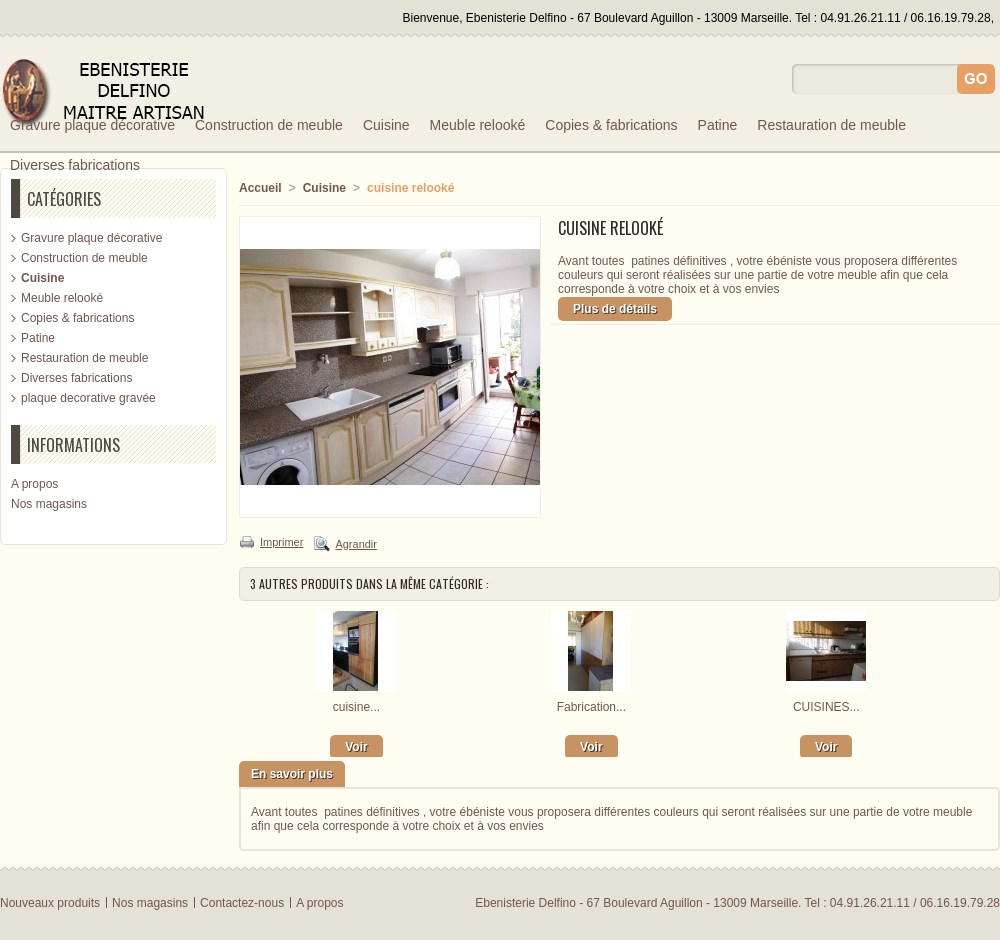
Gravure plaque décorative (92, 125)
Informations (73, 445)
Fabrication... (591, 707)
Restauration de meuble (831, 125)
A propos (34, 484)
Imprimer (281, 542)
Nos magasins (49, 504)
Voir (356, 747)
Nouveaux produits (50, 903)
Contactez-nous (242, 903)
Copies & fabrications (611, 125)
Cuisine (386, 125)
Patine (718, 125)
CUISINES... (826, 707)
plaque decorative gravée (88, 398)
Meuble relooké (478, 125)
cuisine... (356, 707)
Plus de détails (615, 309)
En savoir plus (292, 774)
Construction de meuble (269, 125)
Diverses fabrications (75, 165)
